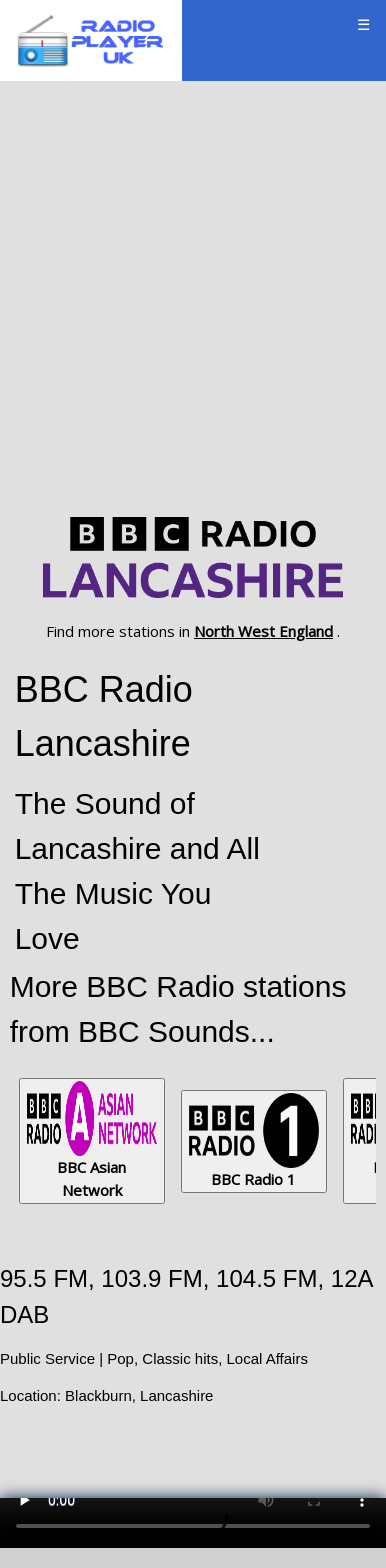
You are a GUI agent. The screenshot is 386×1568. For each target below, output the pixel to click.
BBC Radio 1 (254, 1141)
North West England (263, 631)
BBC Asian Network (92, 1140)
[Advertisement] (193, 296)
